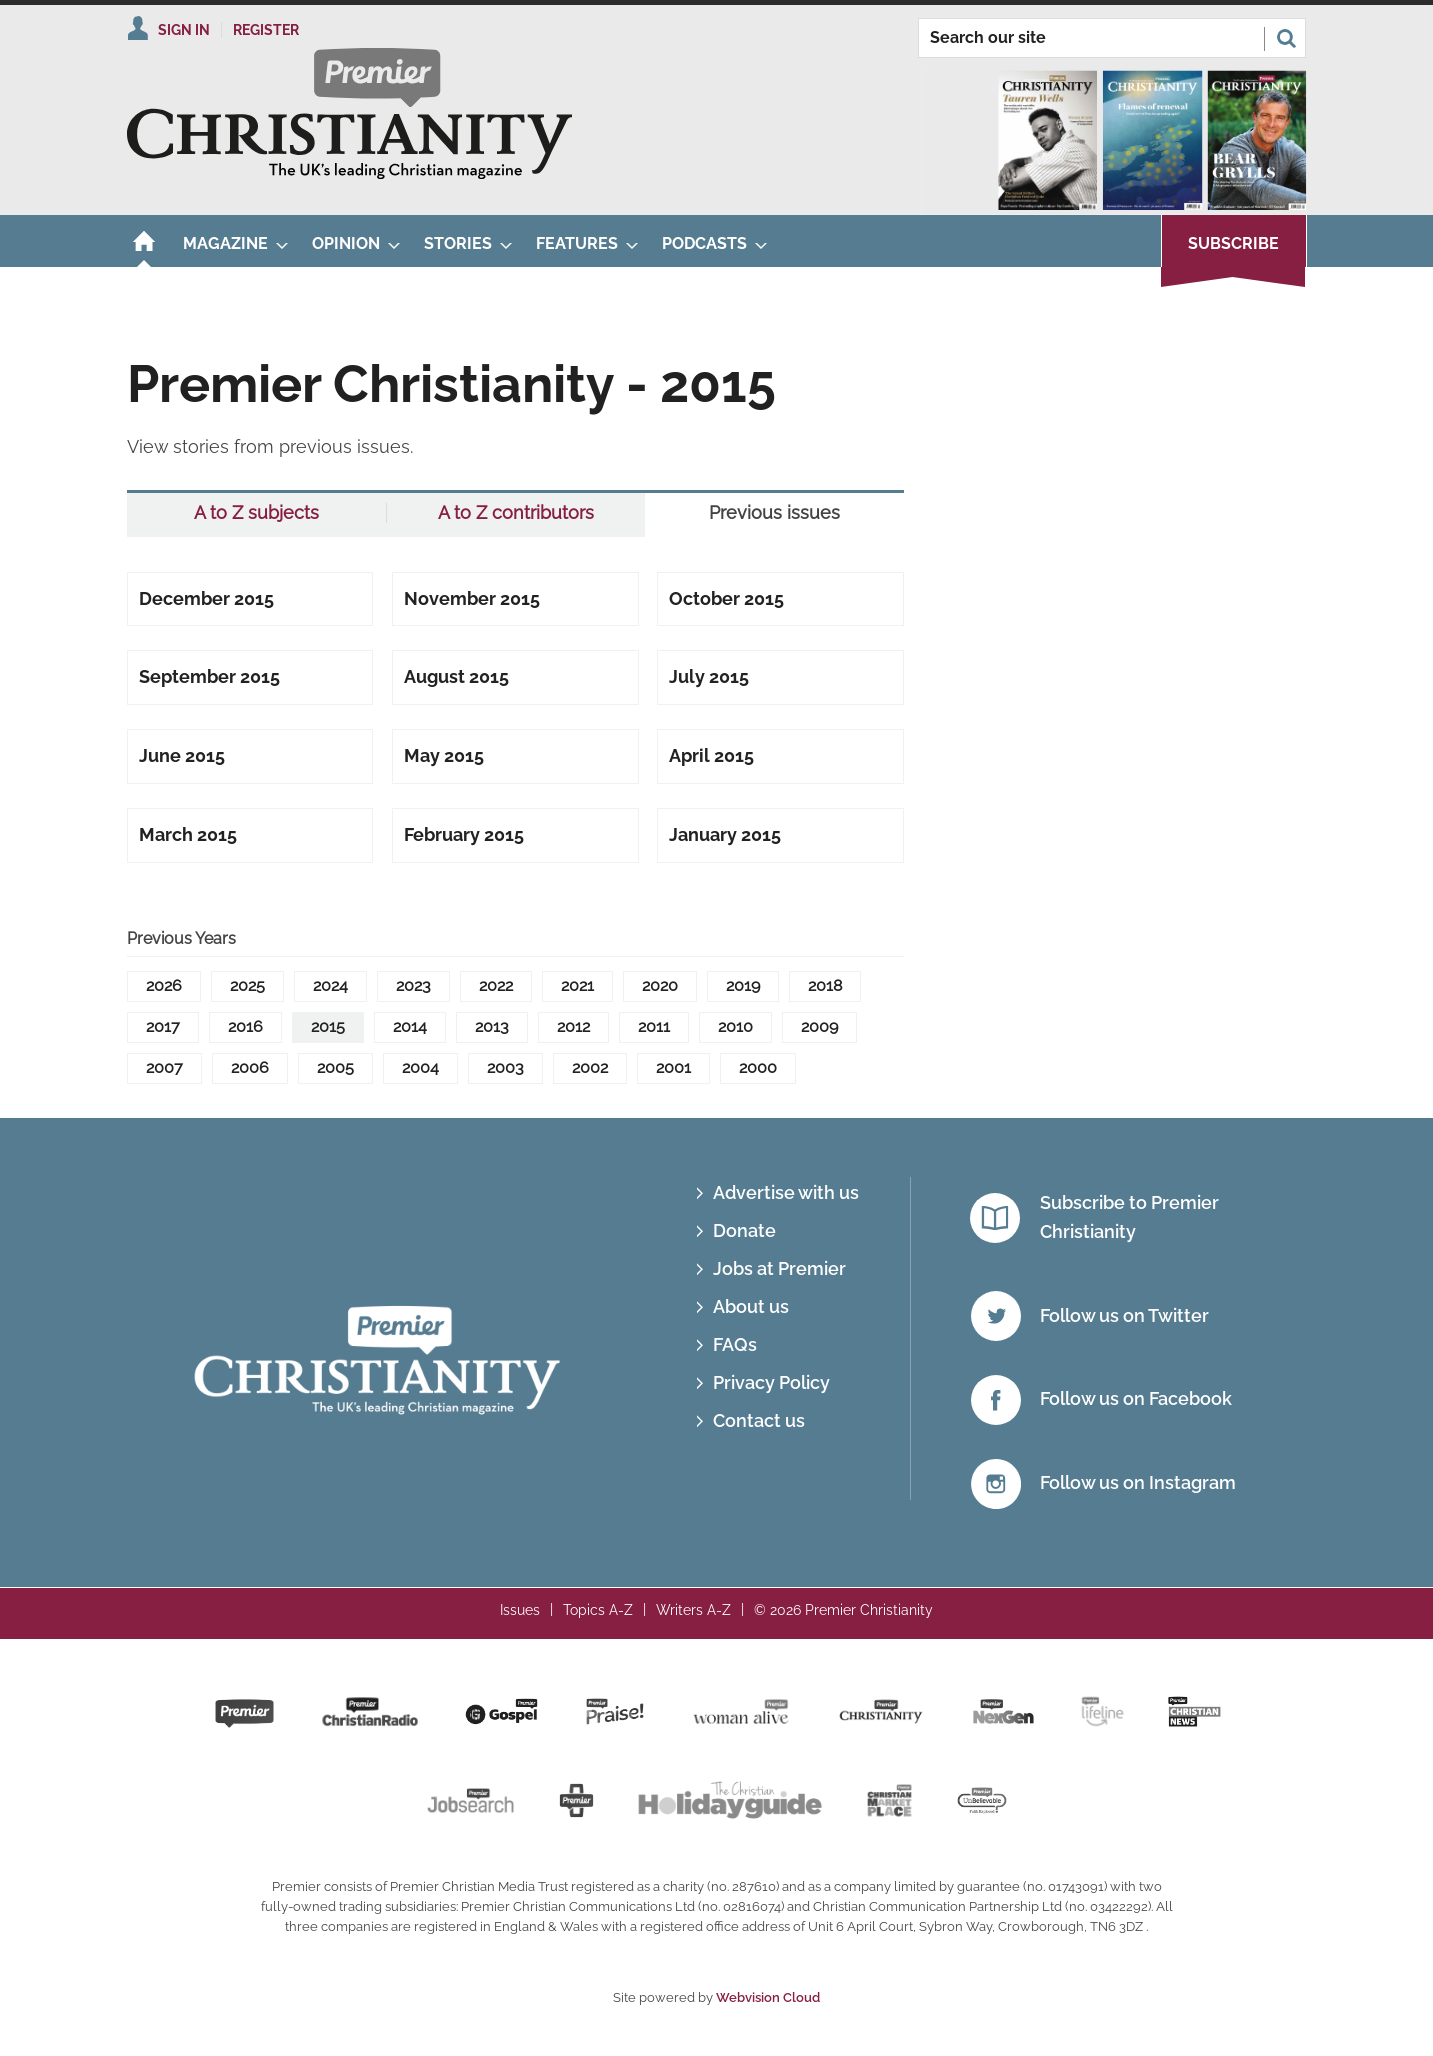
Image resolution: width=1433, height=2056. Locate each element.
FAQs (735, 1344)
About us (751, 1306)
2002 (590, 1067)
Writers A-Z (693, 1610)
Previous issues (774, 513)
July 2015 (709, 676)
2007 (164, 1067)
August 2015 (456, 676)
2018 (825, 985)
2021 (577, 985)
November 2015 (472, 598)
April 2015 (711, 755)
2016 (245, 1026)
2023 (413, 985)
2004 (420, 1067)
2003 (505, 1067)
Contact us (759, 1420)
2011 (654, 1026)
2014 (410, 1026)
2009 (819, 1026)
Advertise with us (786, 1192)
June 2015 (182, 755)
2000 (758, 1067)
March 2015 (188, 834)
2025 (247, 985)
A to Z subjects (256, 513)
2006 (250, 1067)
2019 (743, 985)
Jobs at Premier (779, 1268)
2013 (492, 1026)
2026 (164, 985)
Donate (744, 1230)
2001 (673, 1067)
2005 (335, 1067)
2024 (330, 985)
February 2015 (464, 834)
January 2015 (725, 834)
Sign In (184, 30)
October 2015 (726, 598)
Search (1286, 38)
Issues (520, 1610)
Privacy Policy (771, 1382)
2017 (163, 1026)
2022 (496, 985)
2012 (573, 1026)
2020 (660, 985)
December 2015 (206, 598)
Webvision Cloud (768, 1997)
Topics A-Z (598, 1610)
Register (266, 30)
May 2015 (444, 755)
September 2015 (209, 676)
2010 (735, 1026)
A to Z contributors (516, 513)
